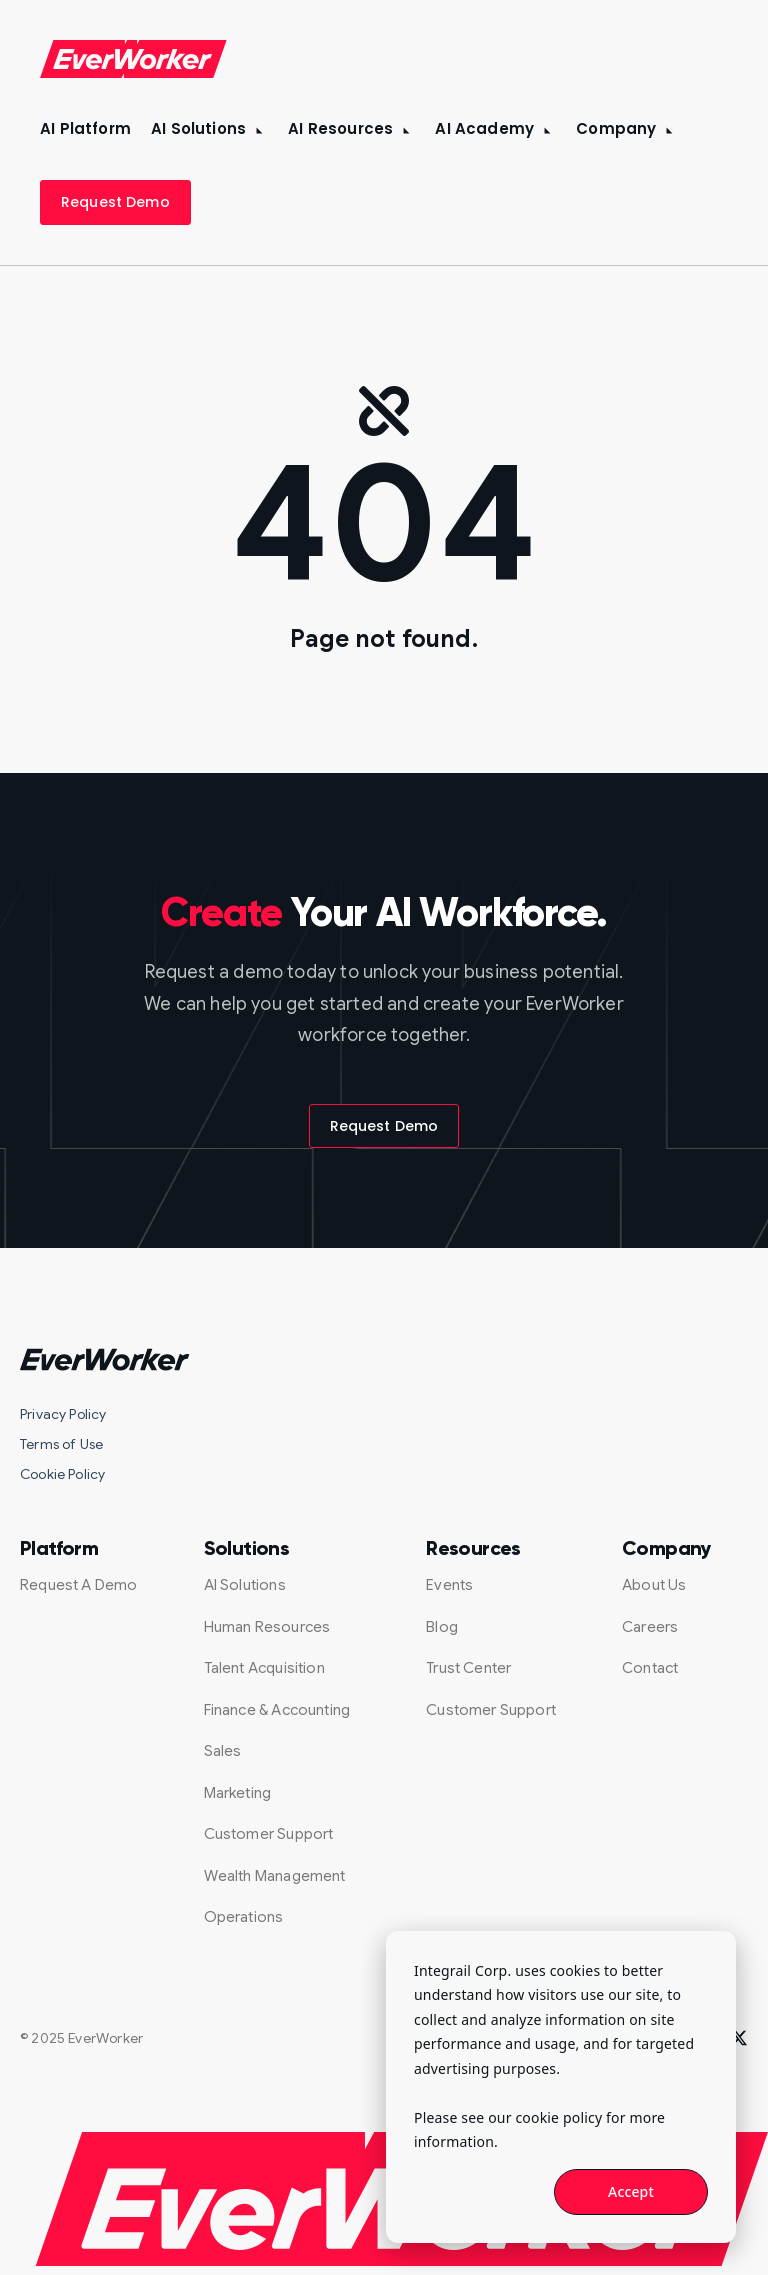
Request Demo (115, 202)
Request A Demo (79, 1585)
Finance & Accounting (277, 1710)
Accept (631, 2191)
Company (616, 128)
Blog (442, 1627)
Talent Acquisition (264, 1668)
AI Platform (85, 128)
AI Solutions (198, 128)
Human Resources (267, 1627)
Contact (650, 1668)
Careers (650, 1627)
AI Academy (484, 128)
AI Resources (340, 128)
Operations (244, 1917)
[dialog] (561, 2087)
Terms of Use (61, 1444)
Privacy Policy (63, 1414)
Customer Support (269, 1834)
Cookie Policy (62, 1474)
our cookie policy (545, 2117)
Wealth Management (275, 1876)
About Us (654, 1585)
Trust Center (468, 1668)
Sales (223, 1751)
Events (449, 1585)
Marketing (238, 1793)
